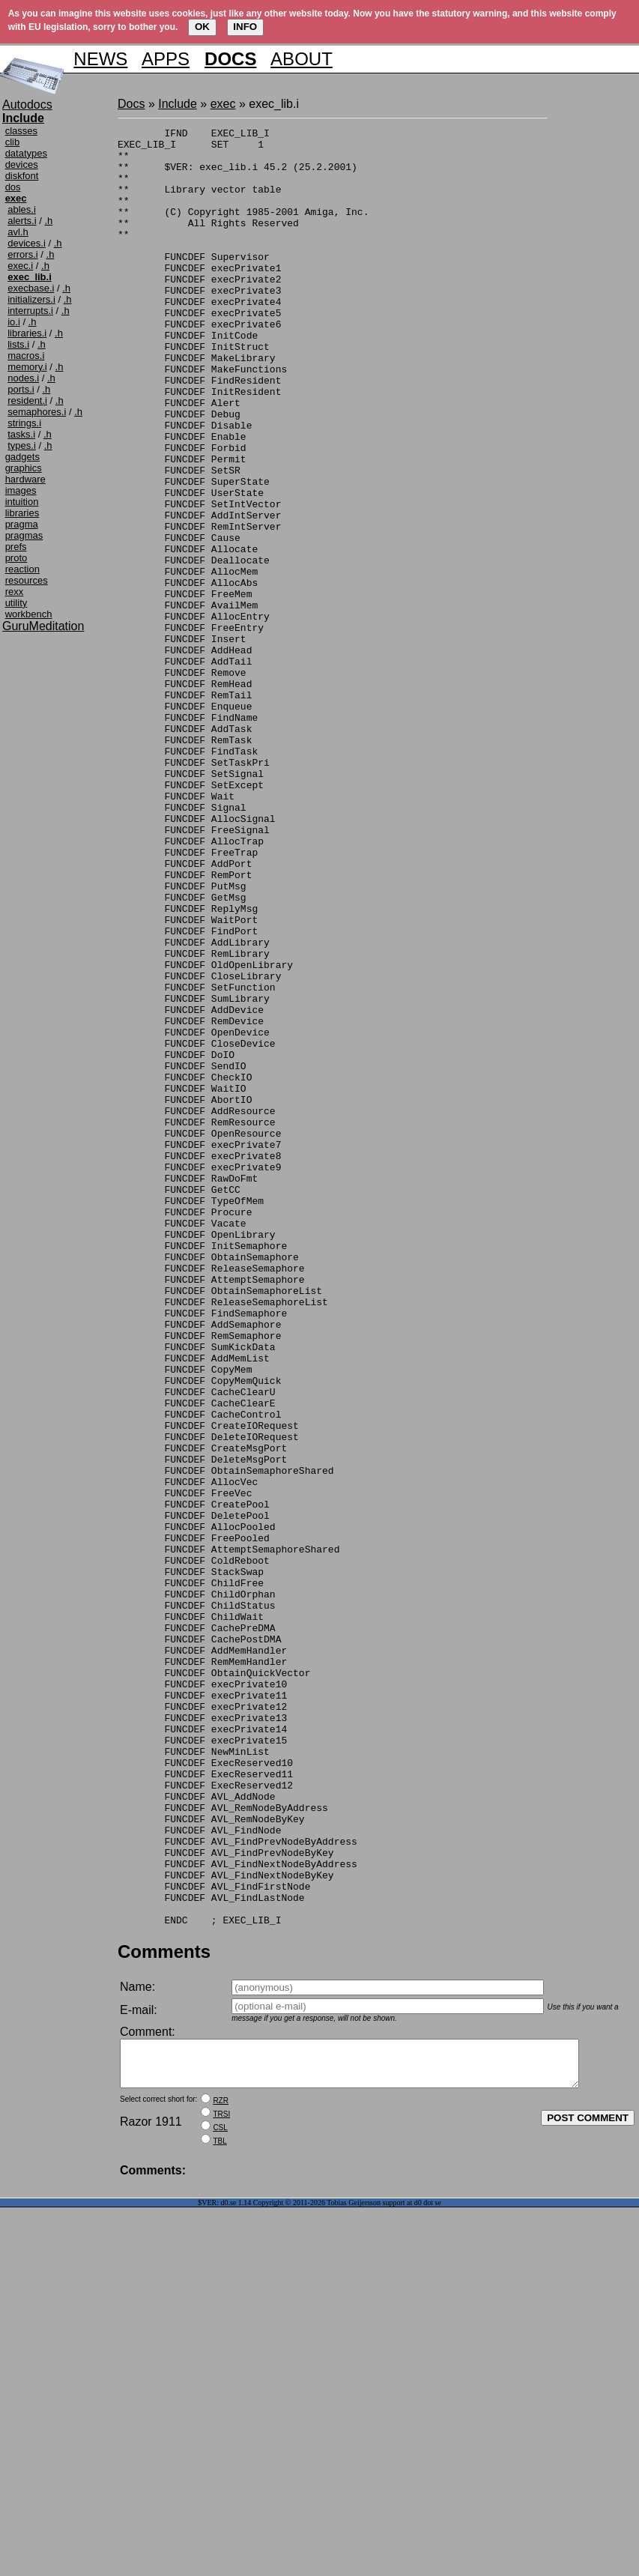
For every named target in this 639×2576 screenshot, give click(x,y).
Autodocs (27, 104)
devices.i (26, 243)
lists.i (18, 344)
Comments (164, 2311)
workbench (28, 614)
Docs (131, 103)
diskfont (22, 175)
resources (26, 580)
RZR (220, 2469)
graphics (23, 468)
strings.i (24, 423)
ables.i (21, 209)
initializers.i (31, 299)
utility (16, 602)
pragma (21, 524)
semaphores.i (36, 411)
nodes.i (23, 378)
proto (16, 557)
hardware (25, 479)
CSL (220, 2496)
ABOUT (301, 59)
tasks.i (21, 434)
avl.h (17, 232)
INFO (245, 26)
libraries (22, 512)
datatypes (26, 153)
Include (177, 103)
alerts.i (21, 220)
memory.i (26, 366)
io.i (13, 321)
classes (21, 130)
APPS (166, 59)
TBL (219, 2510)
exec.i (20, 265)
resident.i (27, 400)
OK (202, 26)
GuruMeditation (43, 626)
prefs (16, 546)
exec (223, 103)
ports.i (20, 389)
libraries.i (26, 333)
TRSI (221, 2483)
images (21, 490)
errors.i (22, 254)
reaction (22, 569)
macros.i (25, 355)
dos (13, 187)
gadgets (22, 456)
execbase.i (30, 288)
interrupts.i (30, 310)
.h (48, 220)
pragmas (24, 535)
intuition (22, 501)
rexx (14, 591)
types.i (21, 445)
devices (21, 164)
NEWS (100, 59)
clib (12, 142)
